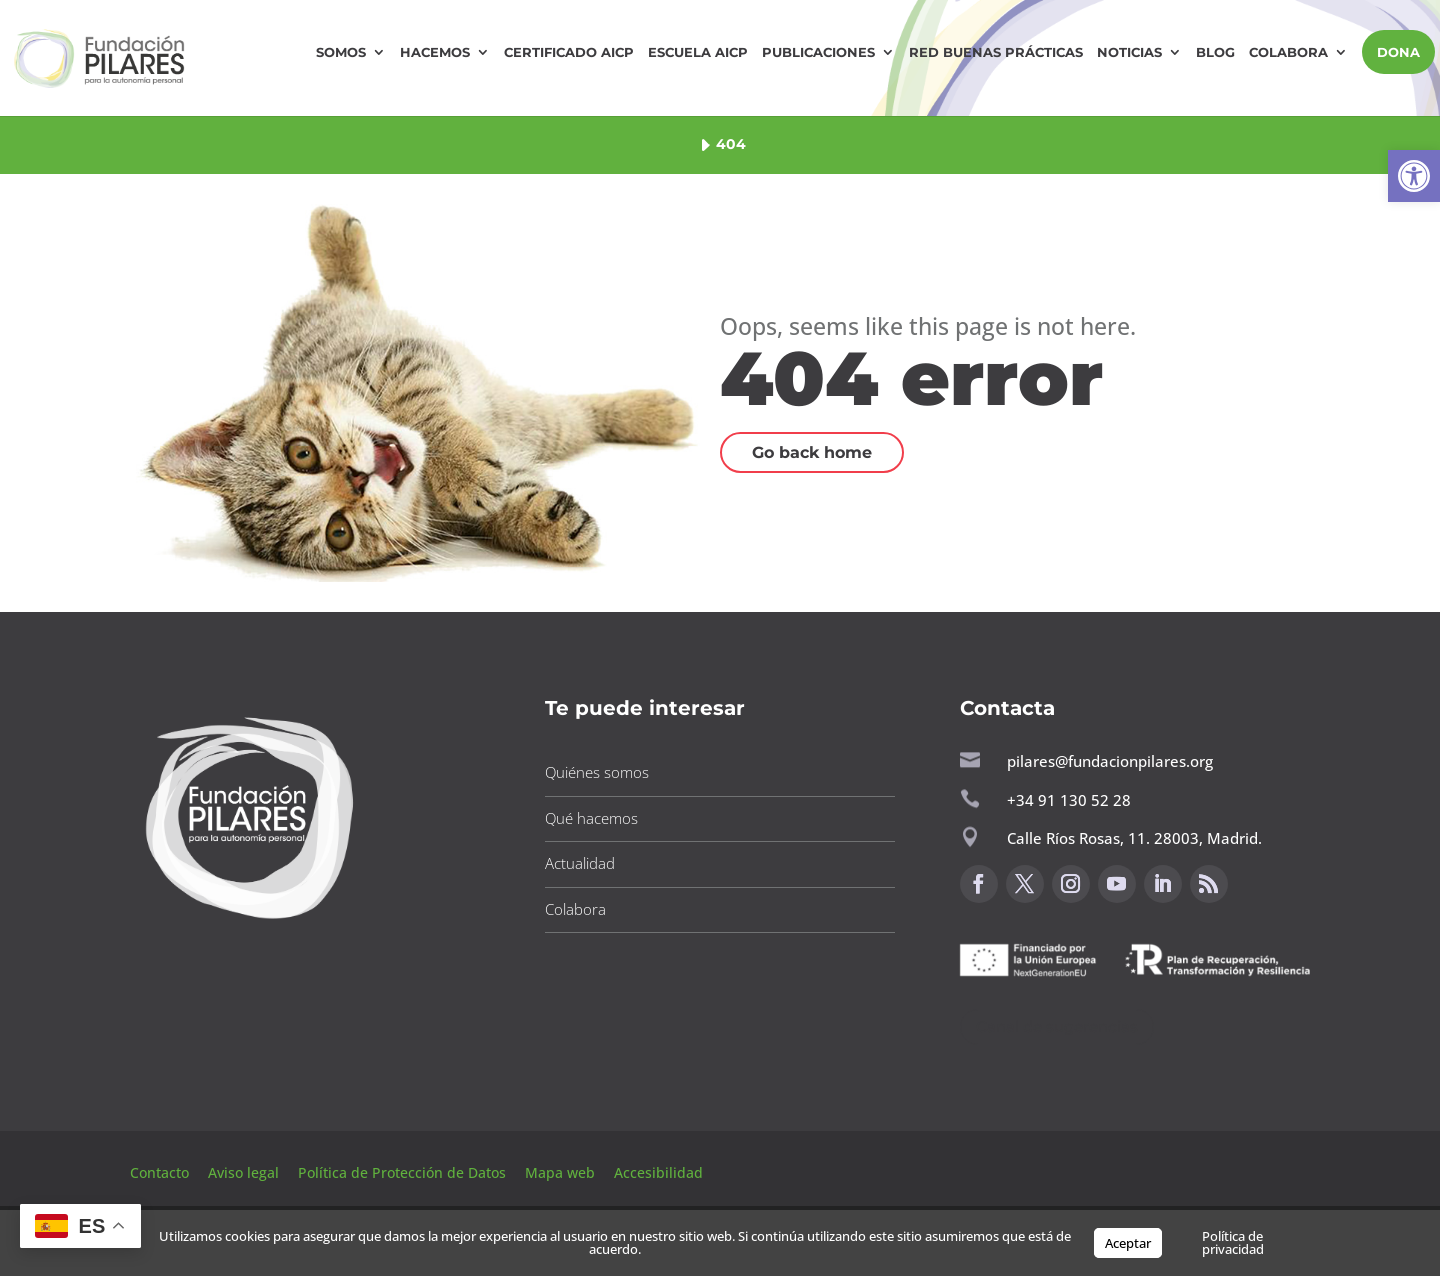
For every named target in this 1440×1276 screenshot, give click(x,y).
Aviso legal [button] (245, 1172)
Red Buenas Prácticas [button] (996, 52)
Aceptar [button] (1128, 1243)
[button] (1414, 176)
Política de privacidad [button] (1233, 1242)
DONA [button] (1398, 52)
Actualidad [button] (580, 863)
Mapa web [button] (560, 1172)
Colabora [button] (1288, 52)
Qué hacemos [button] (591, 818)
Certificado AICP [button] (569, 52)
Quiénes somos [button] (597, 772)
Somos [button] (341, 52)
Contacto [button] (161, 1172)
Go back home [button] (812, 452)
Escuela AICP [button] (698, 52)
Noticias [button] (1129, 52)
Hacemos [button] (435, 52)
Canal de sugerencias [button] (1057, 1026)
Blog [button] (1215, 52)
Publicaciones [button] (818, 52)
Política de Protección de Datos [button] (404, 1172)
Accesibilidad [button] (658, 1172)
